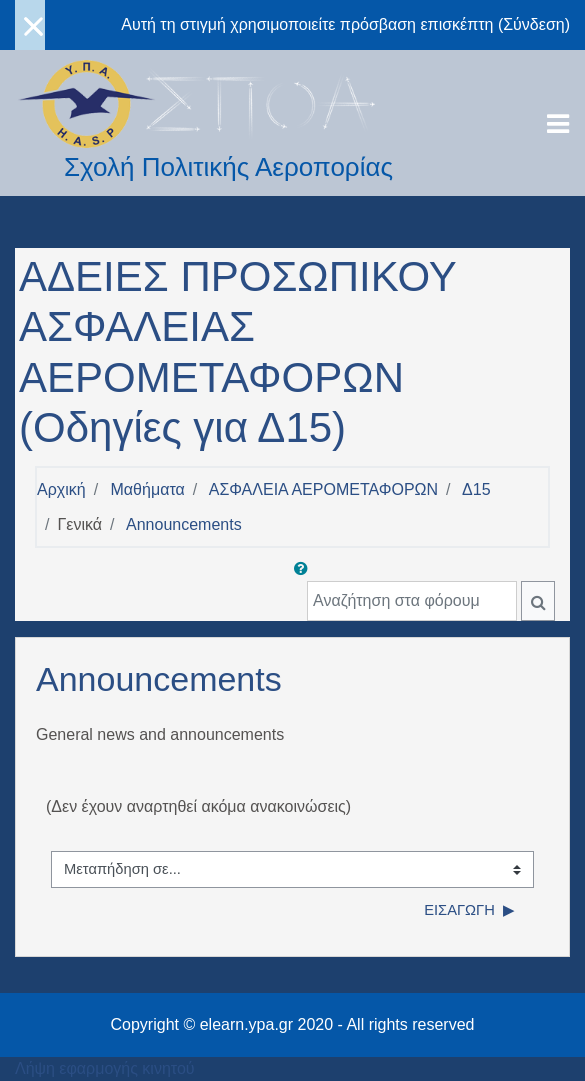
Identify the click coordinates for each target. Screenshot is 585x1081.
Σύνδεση (533, 24)
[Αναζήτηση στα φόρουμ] (412, 601)
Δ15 (476, 489)
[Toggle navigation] (558, 124)
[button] (305, 569)
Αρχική (61, 489)
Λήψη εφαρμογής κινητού (105, 1068)
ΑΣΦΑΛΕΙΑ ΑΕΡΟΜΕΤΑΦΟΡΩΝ (323, 489)
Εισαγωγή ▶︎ (469, 910)
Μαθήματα (148, 489)
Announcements (184, 524)
